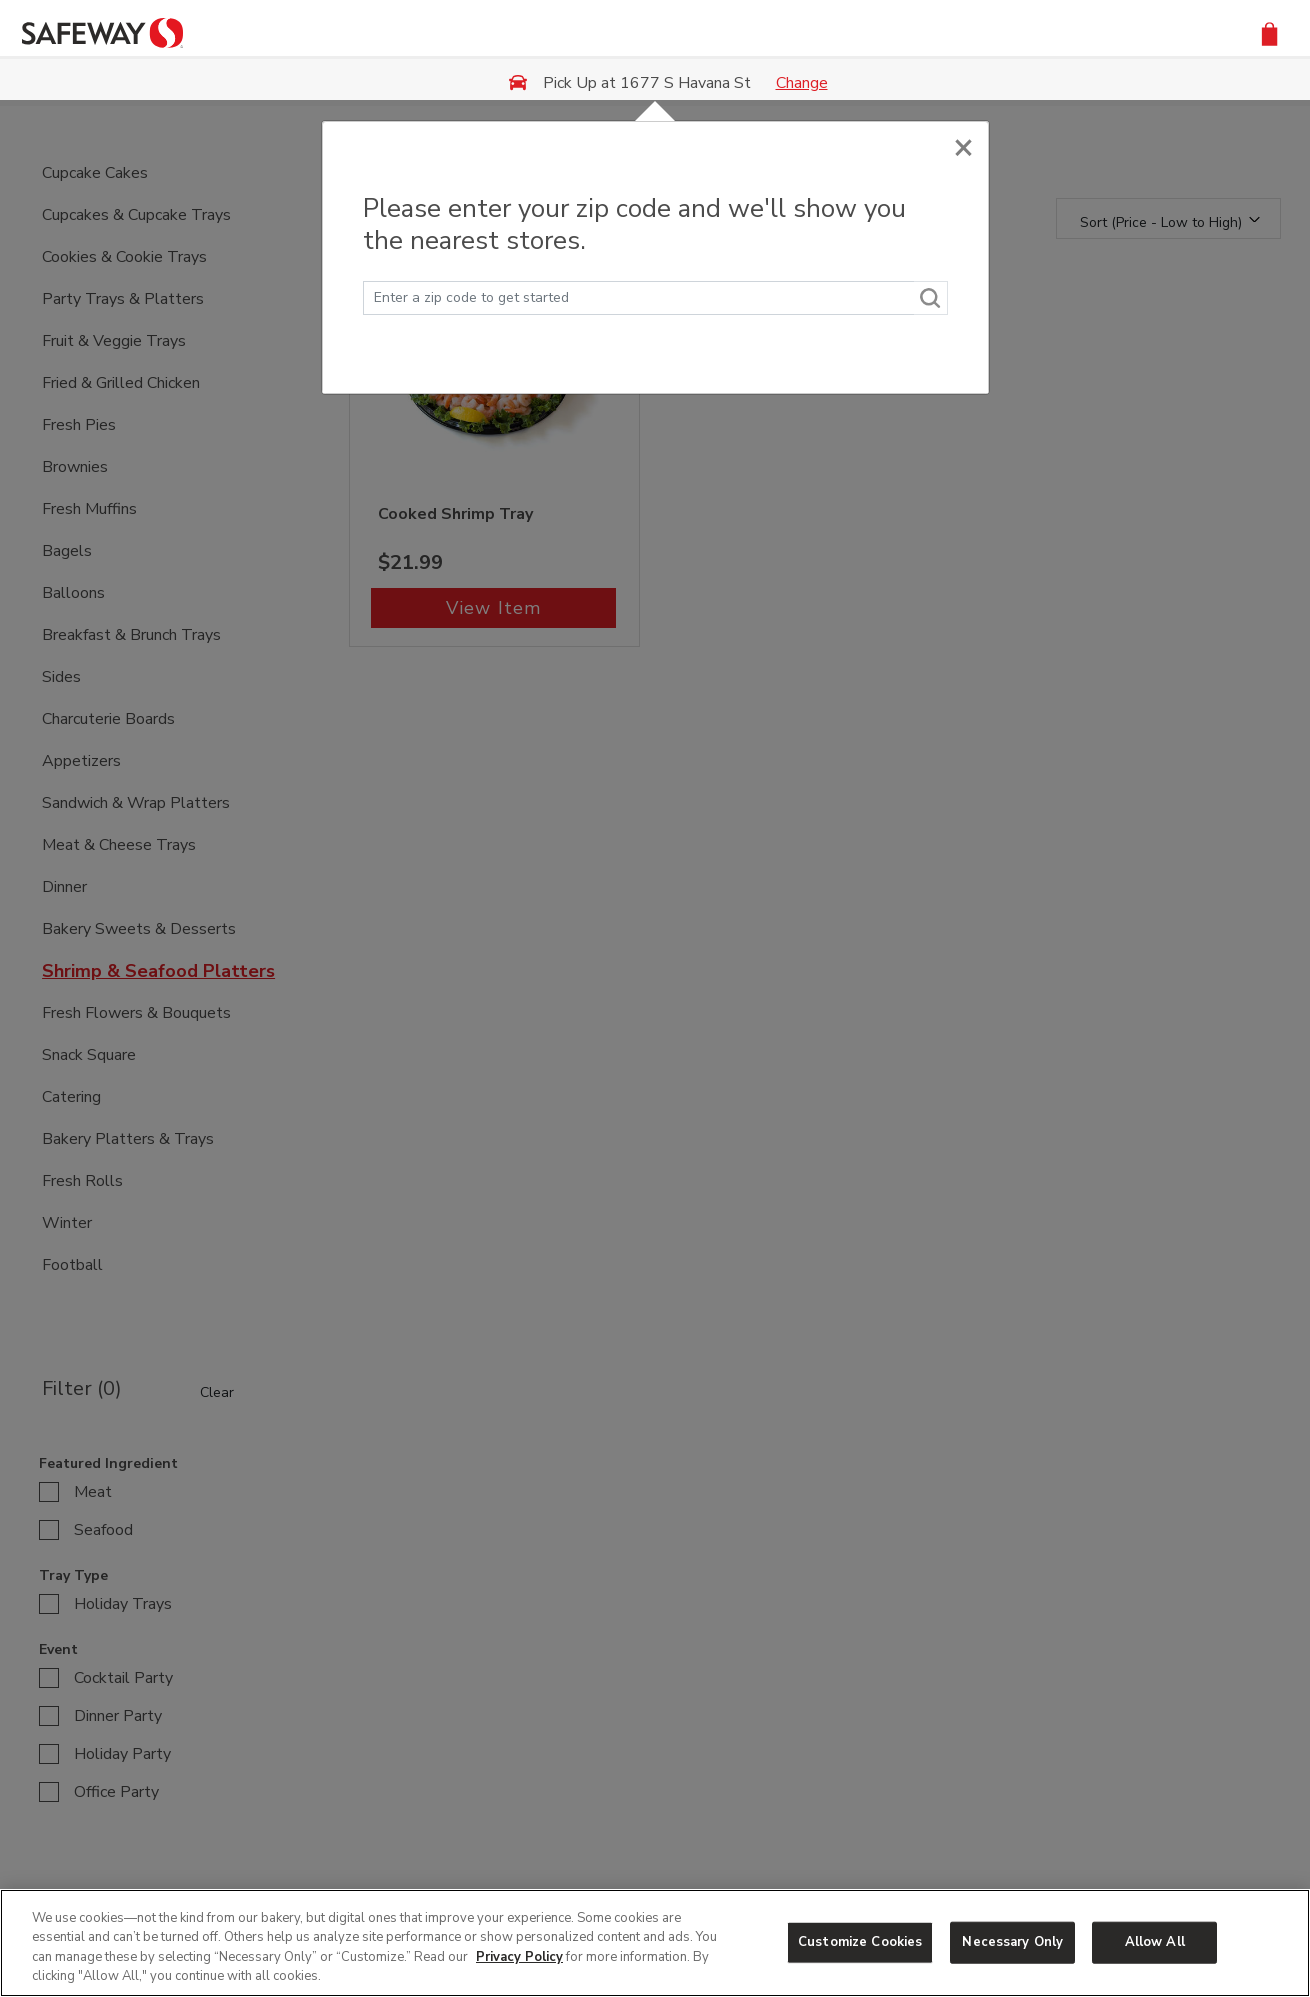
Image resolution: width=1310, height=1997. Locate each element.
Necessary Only (1012, 1942)
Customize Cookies (860, 1942)
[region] (655, 1943)
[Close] (963, 142)
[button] (1269, 32)
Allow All (1155, 1942)
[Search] (931, 298)
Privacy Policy (519, 1957)
